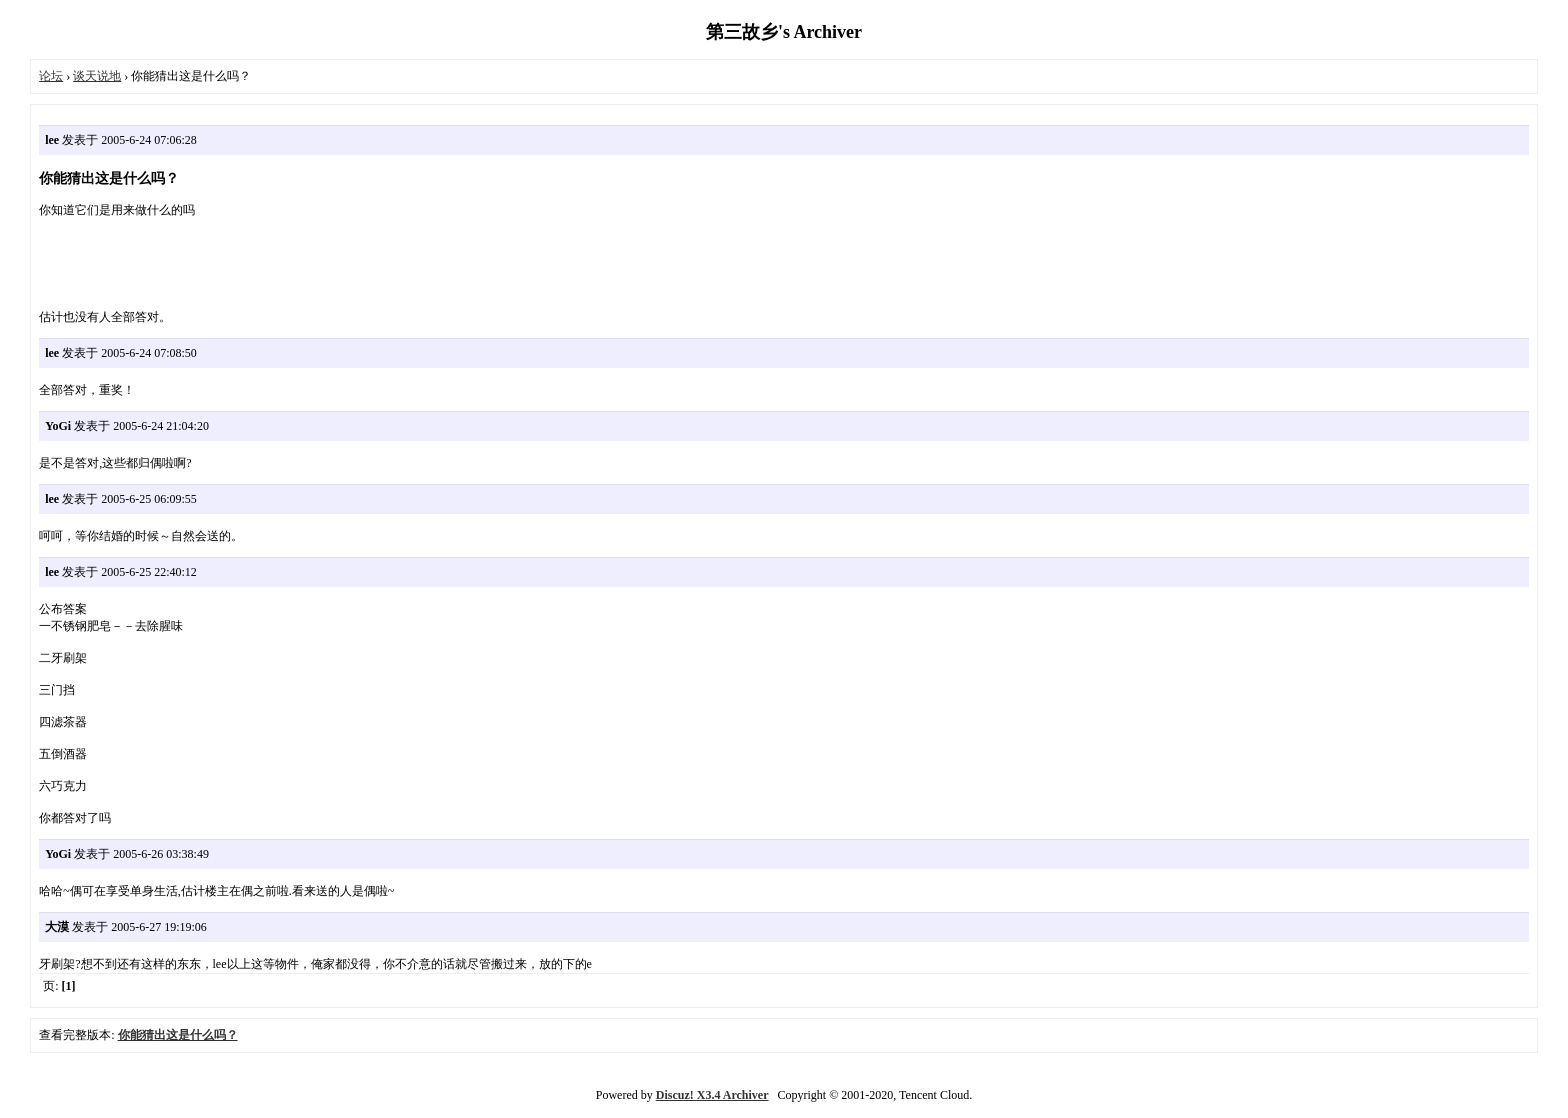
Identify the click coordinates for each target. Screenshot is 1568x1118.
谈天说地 (97, 76)
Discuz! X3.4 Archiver (712, 1095)
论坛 (51, 76)
